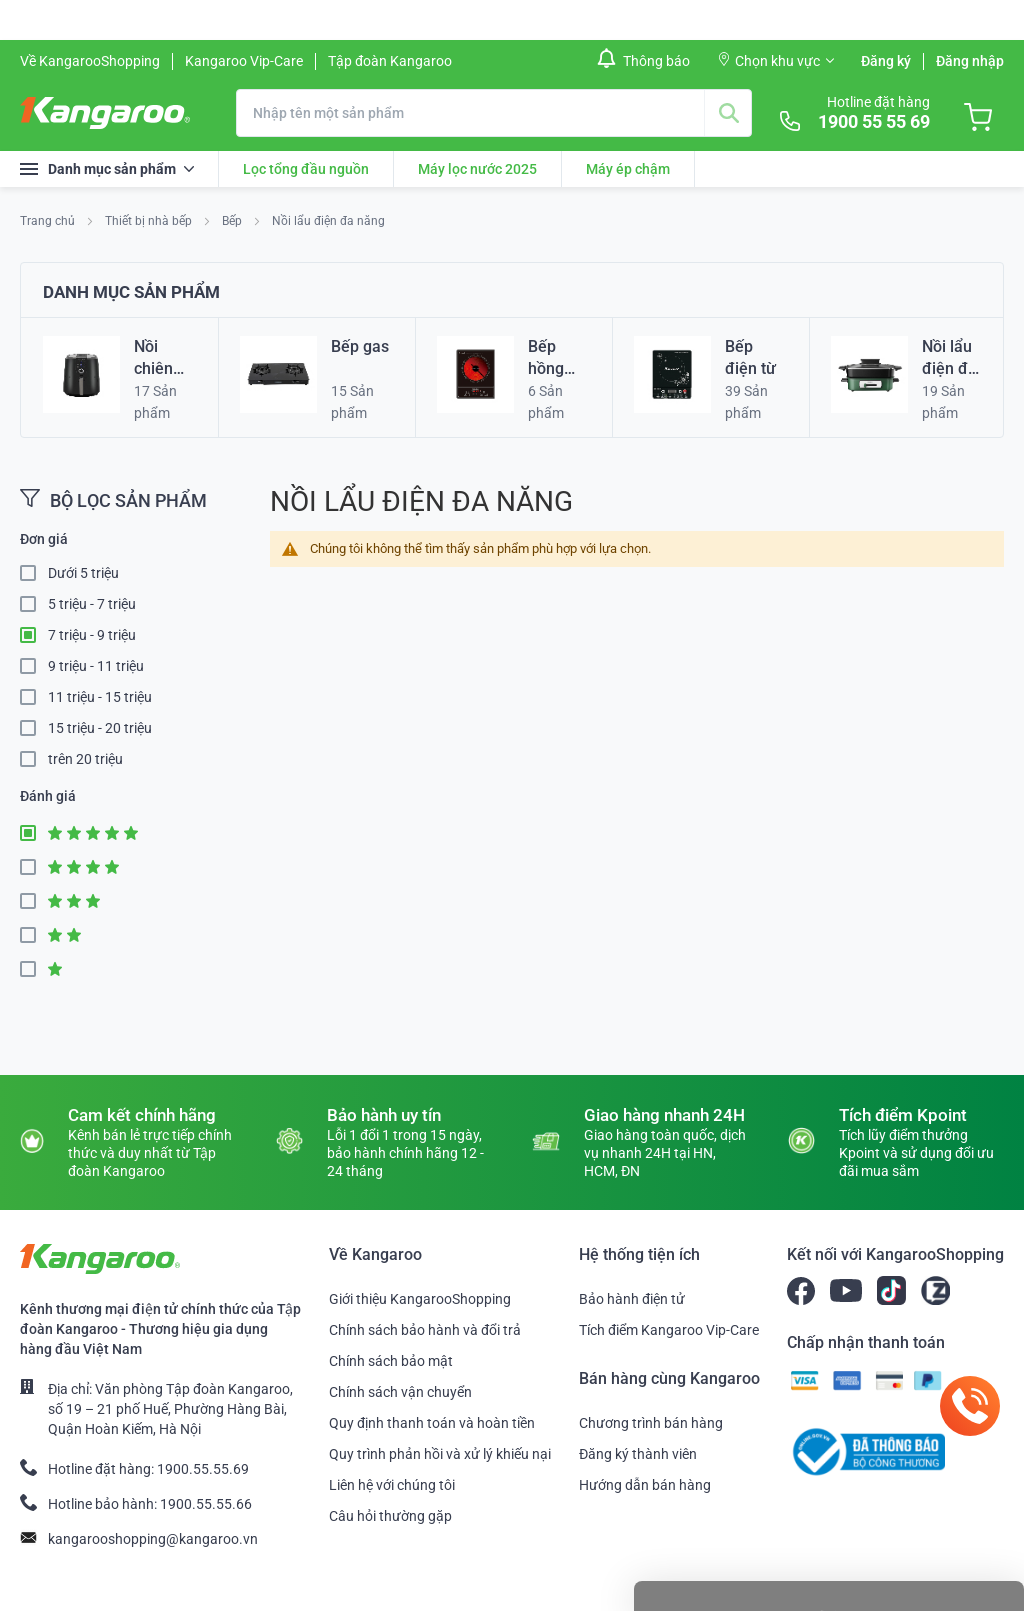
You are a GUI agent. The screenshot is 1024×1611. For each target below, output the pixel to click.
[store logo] (105, 113)
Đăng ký (886, 61)
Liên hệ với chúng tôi (392, 1485)
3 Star (34, 901)
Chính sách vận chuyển (400, 1392)
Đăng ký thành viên (638, 1454)
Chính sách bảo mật (391, 1361)
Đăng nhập (970, 61)
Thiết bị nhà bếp (150, 221)
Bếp (233, 221)
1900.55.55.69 (203, 1469)
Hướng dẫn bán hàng (645, 1485)
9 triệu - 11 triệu (96, 666)
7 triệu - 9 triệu (92, 635)
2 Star (34, 935)
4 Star (34, 867)
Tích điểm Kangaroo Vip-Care (669, 1330)
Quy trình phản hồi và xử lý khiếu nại (440, 1454)
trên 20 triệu (85, 759)
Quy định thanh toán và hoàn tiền (432, 1423)
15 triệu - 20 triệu (100, 728)
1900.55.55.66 (206, 1504)
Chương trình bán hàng (651, 1423)
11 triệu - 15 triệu (100, 697)
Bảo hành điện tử (632, 1299)
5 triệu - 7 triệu (92, 604)
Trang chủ (49, 221)
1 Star (34, 969)
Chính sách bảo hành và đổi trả (425, 1330)
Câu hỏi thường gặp (390, 1516)
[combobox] (494, 113)
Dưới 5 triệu (83, 573)
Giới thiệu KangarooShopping (420, 1299)
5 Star (34, 833)
